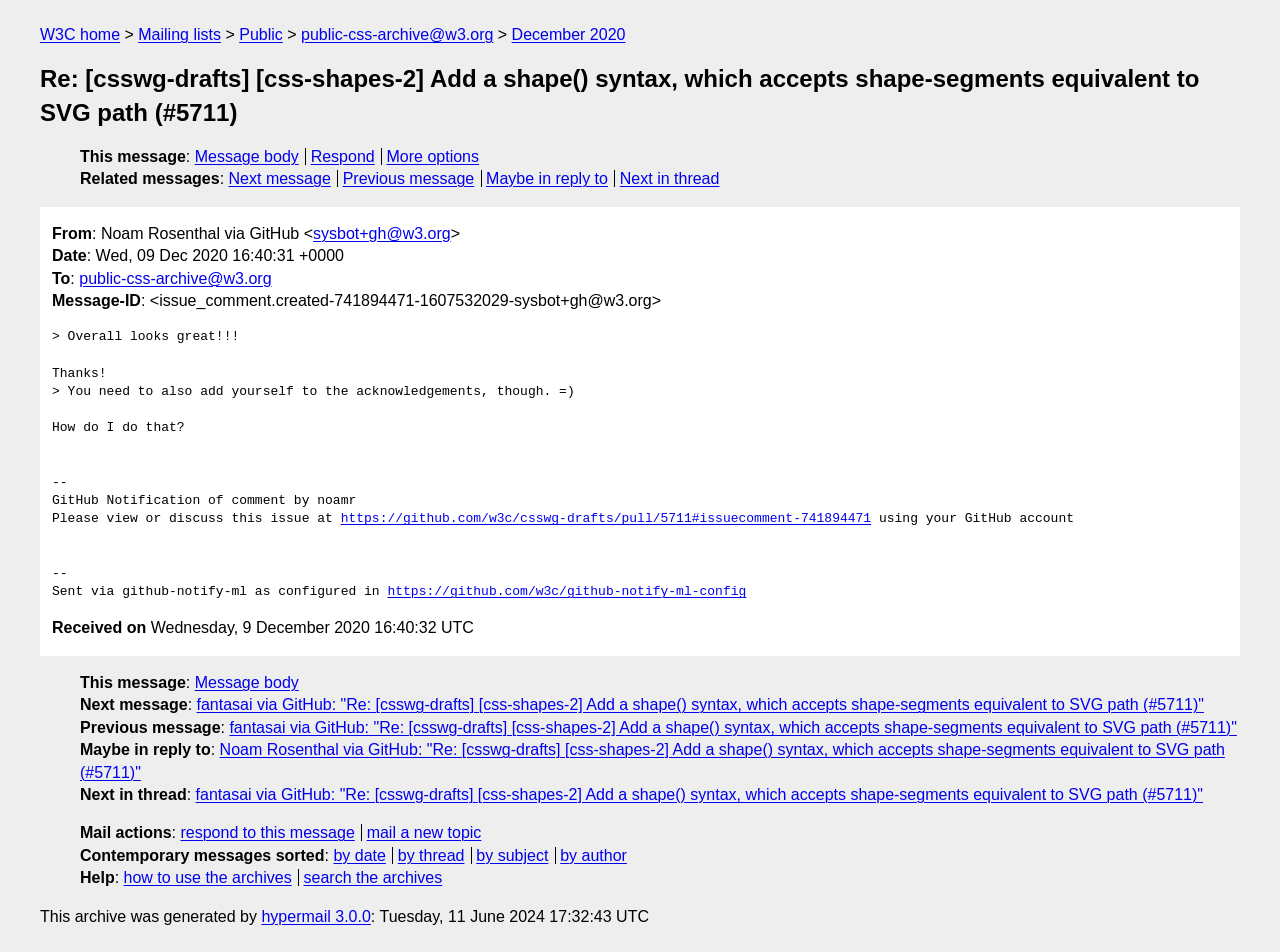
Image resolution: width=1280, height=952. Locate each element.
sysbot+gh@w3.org (382, 233)
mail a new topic (424, 832)
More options (433, 156)
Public (261, 34)
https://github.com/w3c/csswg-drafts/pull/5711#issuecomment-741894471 (606, 519)
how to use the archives (208, 877)
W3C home (80, 34)
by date (359, 855)
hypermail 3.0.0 (315, 916)
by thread (431, 855)
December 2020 (569, 34)
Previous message (409, 178)
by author (593, 855)
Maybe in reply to (547, 178)
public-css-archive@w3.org (397, 34)
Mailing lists (179, 34)
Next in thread (670, 178)
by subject (512, 855)
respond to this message (267, 832)
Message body (247, 156)
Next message (280, 178)
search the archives (373, 877)
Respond (343, 156)
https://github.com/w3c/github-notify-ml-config (566, 592)
